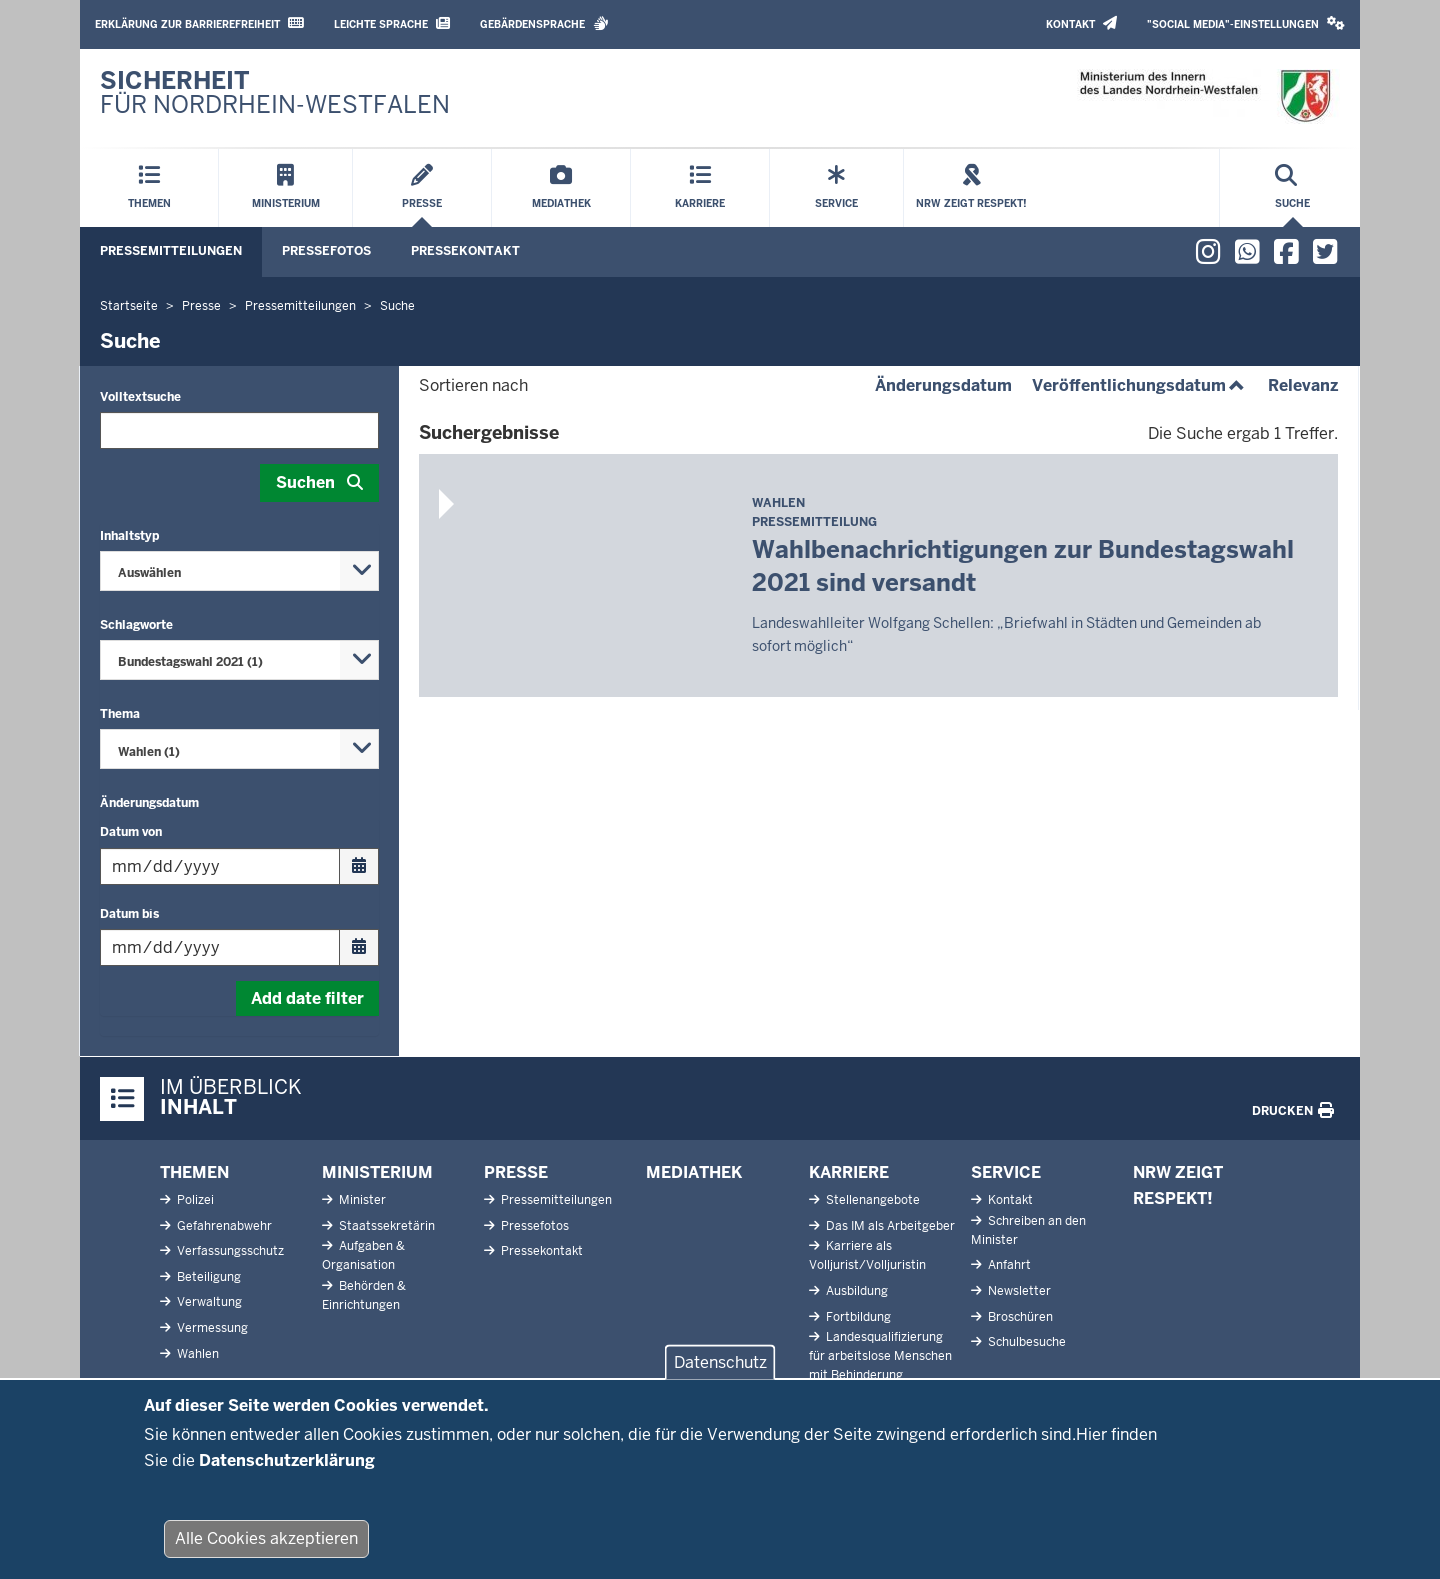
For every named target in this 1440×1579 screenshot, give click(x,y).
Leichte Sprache (392, 23)
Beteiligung (207, 1277)
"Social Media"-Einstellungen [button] (1246, 23)
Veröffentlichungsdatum (1140, 385)
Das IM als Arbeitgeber (889, 1226)
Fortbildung (857, 1317)
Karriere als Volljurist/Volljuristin (867, 1255)
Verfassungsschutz (229, 1251)
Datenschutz (720, 1367)
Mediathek (694, 1172)
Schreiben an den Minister (1028, 1230)
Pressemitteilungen (171, 251)
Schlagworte (136, 625)
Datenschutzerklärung (287, 1465)
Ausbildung (855, 1291)
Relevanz (1303, 385)
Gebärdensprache (544, 23)
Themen (194, 1172)
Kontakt (1081, 23)
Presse (516, 1172)
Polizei (194, 1200)
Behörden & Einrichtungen (364, 1295)
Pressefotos (326, 251)
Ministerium (377, 1172)
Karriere (849, 1172)
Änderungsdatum (149, 803)
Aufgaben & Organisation (363, 1255)
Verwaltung (208, 1302)
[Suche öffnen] (1292, 188)
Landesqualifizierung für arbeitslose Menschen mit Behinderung (880, 1356)
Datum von (131, 832)
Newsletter (1018, 1291)
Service (1006, 1172)
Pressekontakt (465, 251)
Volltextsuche (140, 397)
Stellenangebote (871, 1200)
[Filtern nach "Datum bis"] (239, 947)
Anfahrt (1008, 1265)
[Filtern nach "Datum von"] (239, 866)
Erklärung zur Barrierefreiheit (199, 23)
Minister (361, 1200)
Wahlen (196, 1354)
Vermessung (211, 1328)
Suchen (305, 482)
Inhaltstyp (129, 536)
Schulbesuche (1025, 1342)
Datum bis (129, 914)
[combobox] (239, 571)
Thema (120, 714)
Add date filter (307, 998)
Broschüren (1019, 1317)
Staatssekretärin (385, 1226)
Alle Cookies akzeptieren (266, 1543)
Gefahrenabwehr (223, 1226)
